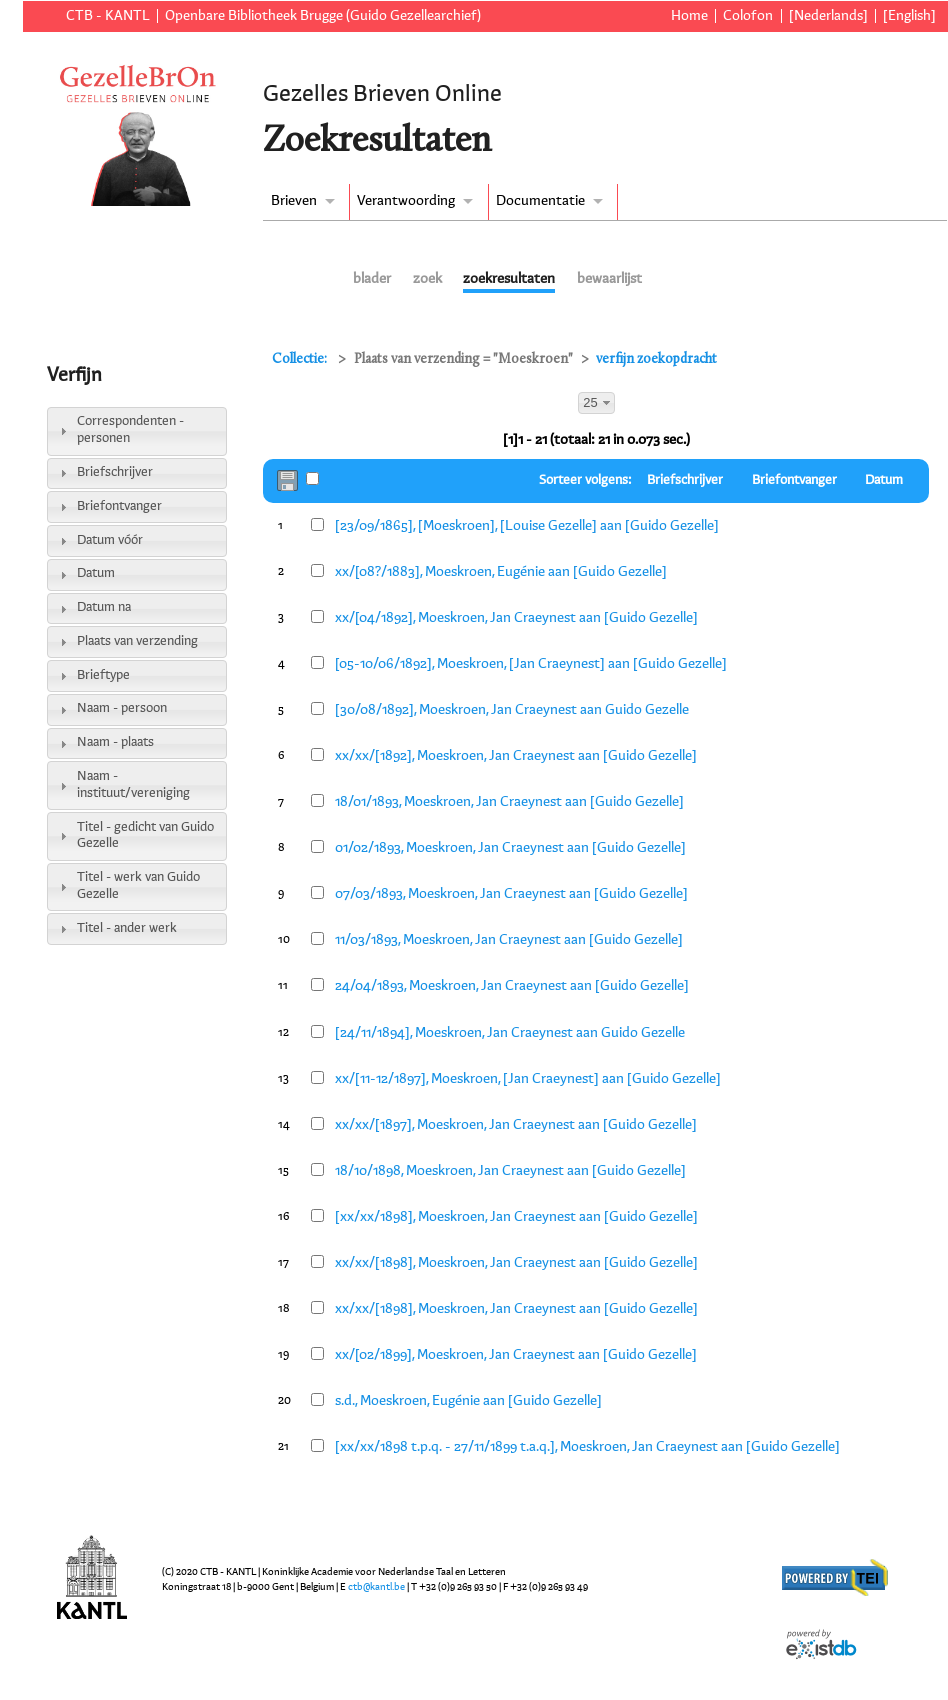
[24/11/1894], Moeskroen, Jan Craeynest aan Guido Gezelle (510, 1033)
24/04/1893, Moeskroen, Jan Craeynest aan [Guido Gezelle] (512, 986)
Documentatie (540, 201)
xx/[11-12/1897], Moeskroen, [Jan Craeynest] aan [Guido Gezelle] (528, 1079)
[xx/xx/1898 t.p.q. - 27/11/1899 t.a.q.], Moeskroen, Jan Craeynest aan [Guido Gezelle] (587, 1447)
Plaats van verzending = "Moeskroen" (463, 359)
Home (689, 16)
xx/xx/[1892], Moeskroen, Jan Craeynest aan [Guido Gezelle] (516, 756)
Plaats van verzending (137, 641)
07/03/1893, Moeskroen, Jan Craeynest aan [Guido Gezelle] (511, 894)
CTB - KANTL (108, 16)
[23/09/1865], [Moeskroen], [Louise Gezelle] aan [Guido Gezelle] (527, 526)
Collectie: (301, 359)
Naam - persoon (122, 708)
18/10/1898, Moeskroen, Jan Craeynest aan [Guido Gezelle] (510, 1171)
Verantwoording (406, 201)
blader (372, 279)
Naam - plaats (115, 742)
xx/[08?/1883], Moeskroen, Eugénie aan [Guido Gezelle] (501, 572)
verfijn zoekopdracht (656, 359)
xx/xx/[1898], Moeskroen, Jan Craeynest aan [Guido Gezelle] (516, 1263)
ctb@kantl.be (376, 1587)
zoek (427, 279)
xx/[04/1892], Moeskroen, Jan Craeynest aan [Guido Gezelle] (516, 618)
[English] (909, 16)
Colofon (748, 16)
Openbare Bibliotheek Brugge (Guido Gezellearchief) (323, 16)
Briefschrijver (115, 472)
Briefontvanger (119, 506)
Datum (96, 573)
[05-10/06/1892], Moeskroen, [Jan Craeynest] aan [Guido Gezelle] (531, 664)
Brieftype (103, 675)
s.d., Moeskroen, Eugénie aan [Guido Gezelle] (468, 1401)
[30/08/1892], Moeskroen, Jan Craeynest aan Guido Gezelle (512, 710)
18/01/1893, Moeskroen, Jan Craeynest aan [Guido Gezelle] (509, 802)
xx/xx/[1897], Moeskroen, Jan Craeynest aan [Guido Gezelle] (516, 1125)
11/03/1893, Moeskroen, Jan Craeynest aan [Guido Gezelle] (509, 940)
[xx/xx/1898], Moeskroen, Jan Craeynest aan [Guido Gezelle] (516, 1217)
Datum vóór (110, 540)
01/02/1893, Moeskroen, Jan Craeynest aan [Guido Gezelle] (510, 848)
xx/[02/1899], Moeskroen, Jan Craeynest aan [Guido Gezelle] (516, 1355)
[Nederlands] (828, 16)
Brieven (294, 201)
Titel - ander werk (127, 928)
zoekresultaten (509, 279)
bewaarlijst (609, 279)
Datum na (104, 607)
